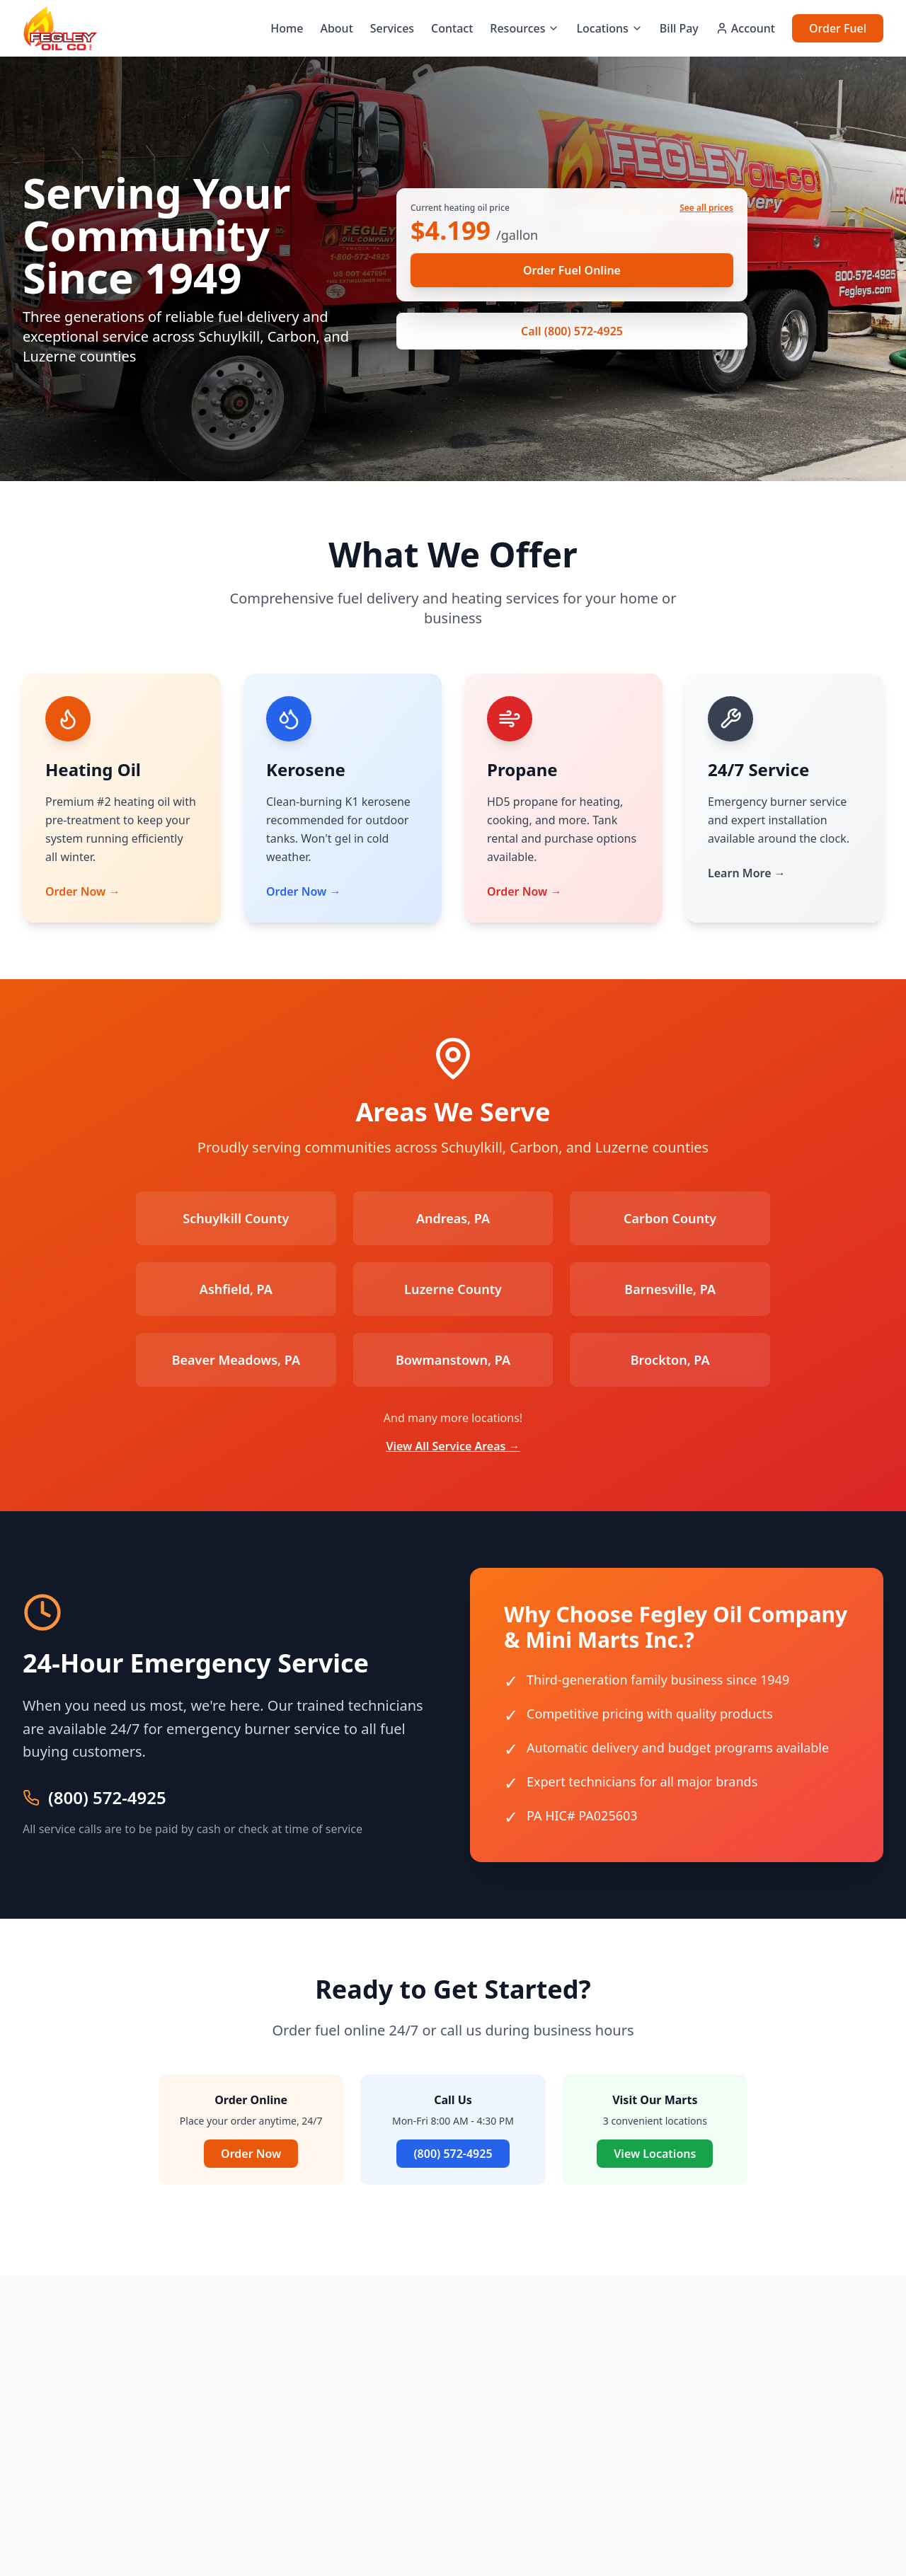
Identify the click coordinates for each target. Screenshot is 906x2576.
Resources (524, 28)
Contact (452, 28)
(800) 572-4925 (107, 1797)
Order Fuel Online (572, 270)
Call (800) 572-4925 (572, 331)
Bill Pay (679, 28)
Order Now (251, 2153)
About (336, 28)
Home (286, 28)
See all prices (706, 208)
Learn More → (747, 873)
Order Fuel (837, 28)
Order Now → (82, 891)
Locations (609, 28)
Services (392, 28)
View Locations (655, 2153)
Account (745, 28)
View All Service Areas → (453, 1446)
